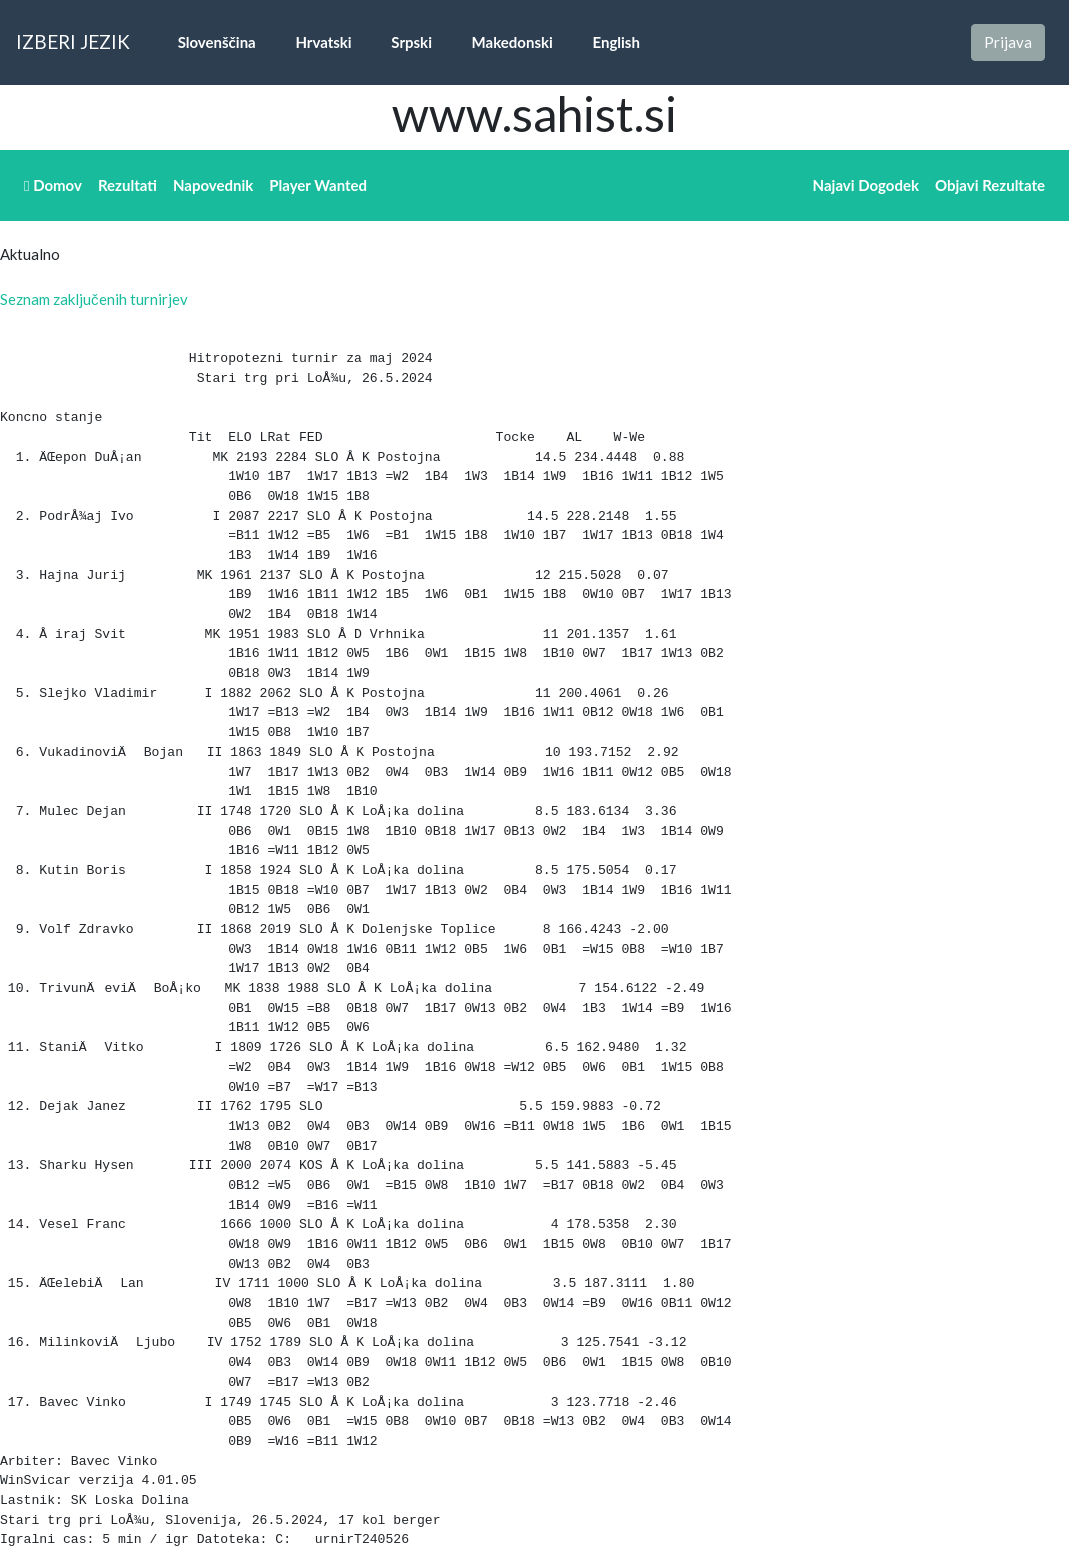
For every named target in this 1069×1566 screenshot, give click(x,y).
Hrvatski (312, 42)
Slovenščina (205, 42)
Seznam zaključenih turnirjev (94, 299)
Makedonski (500, 42)
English (604, 42)
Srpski (400, 42)
